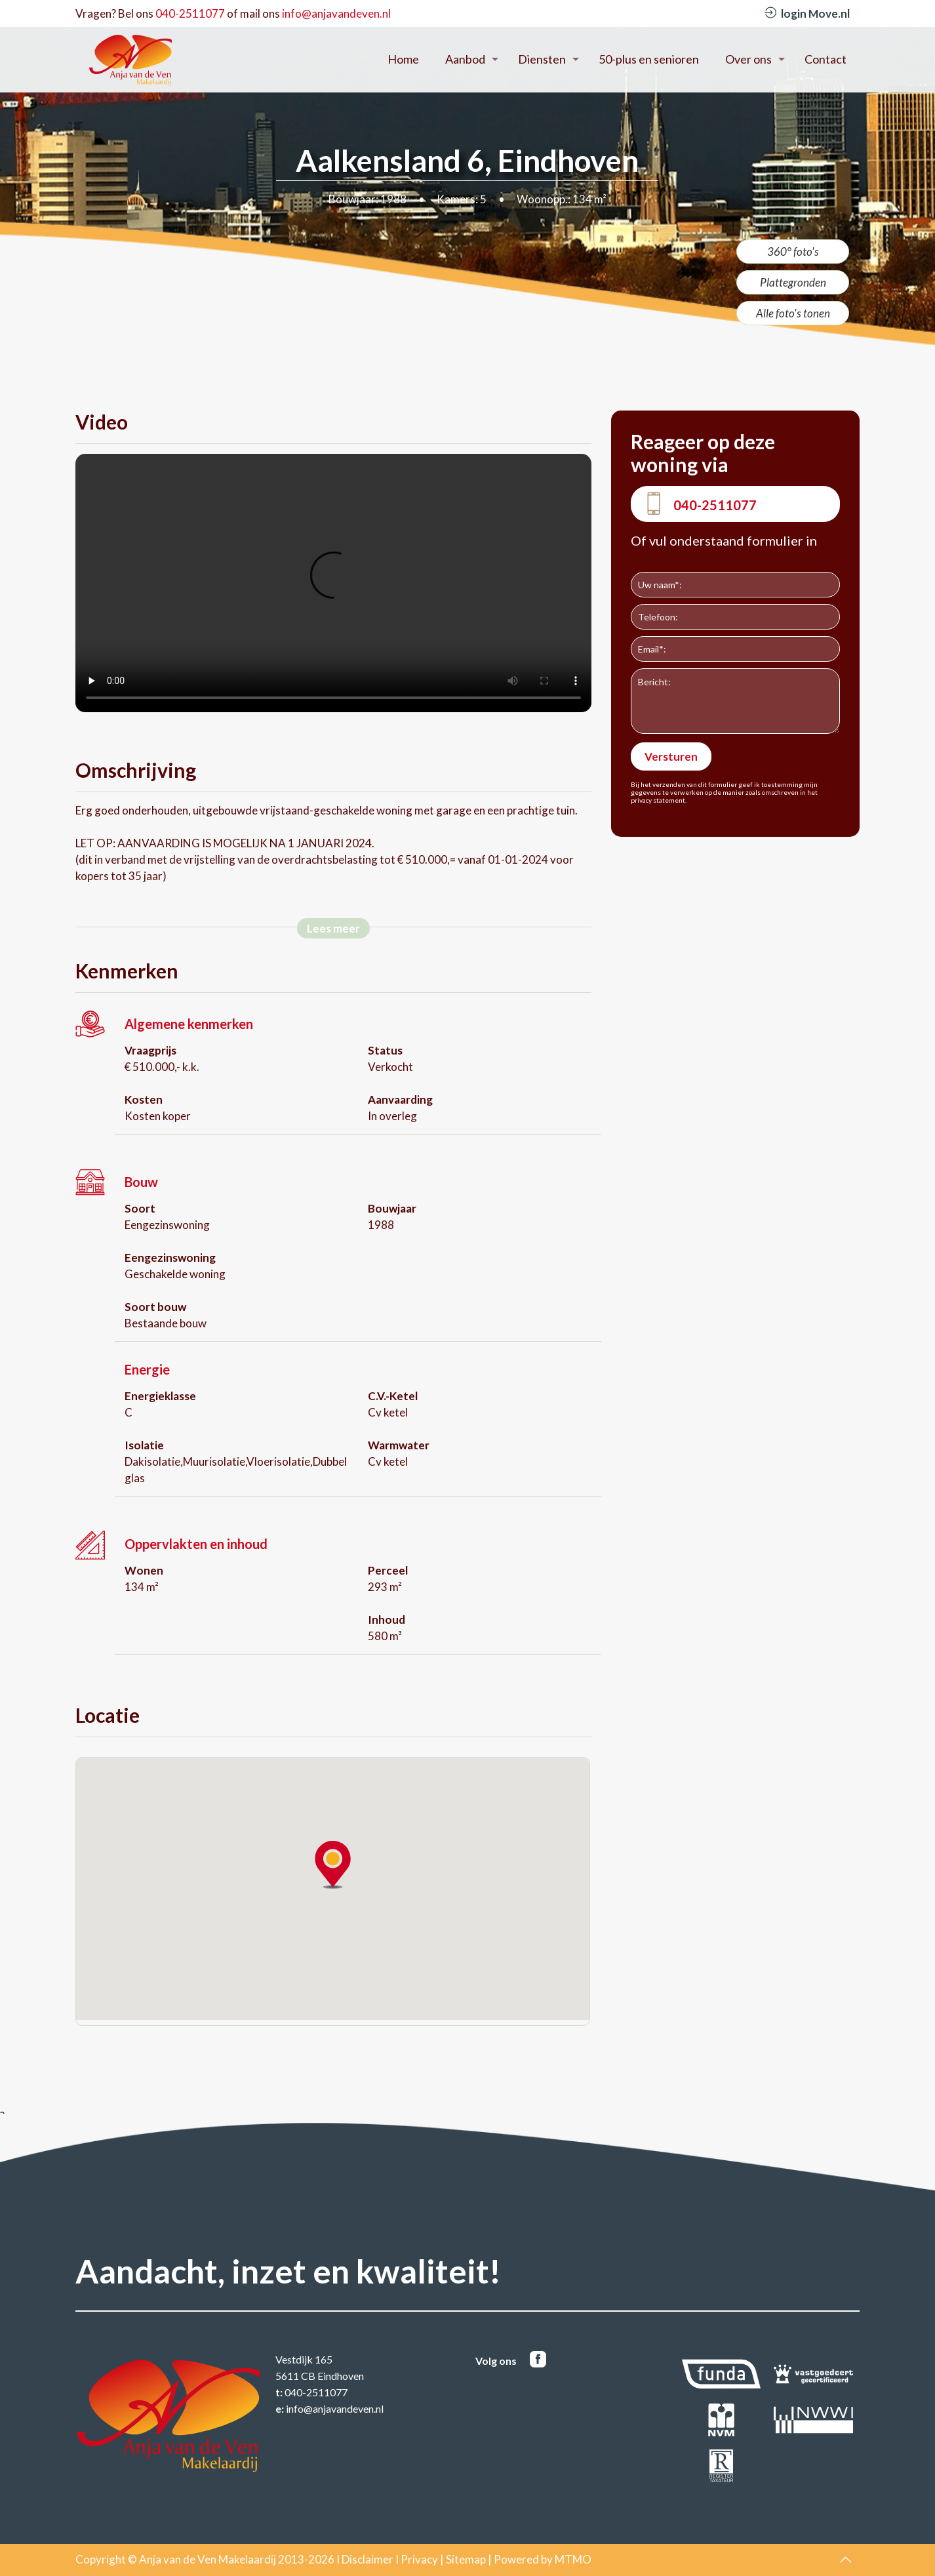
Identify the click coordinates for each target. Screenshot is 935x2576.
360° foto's (793, 251)
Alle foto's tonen (793, 313)
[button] (332, 1865)
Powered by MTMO (542, 2559)
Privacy (419, 2559)
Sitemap (466, 2559)
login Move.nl (807, 13)
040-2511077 (190, 13)
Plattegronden (793, 282)
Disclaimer (367, 2559)
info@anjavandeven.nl (336, 13)
